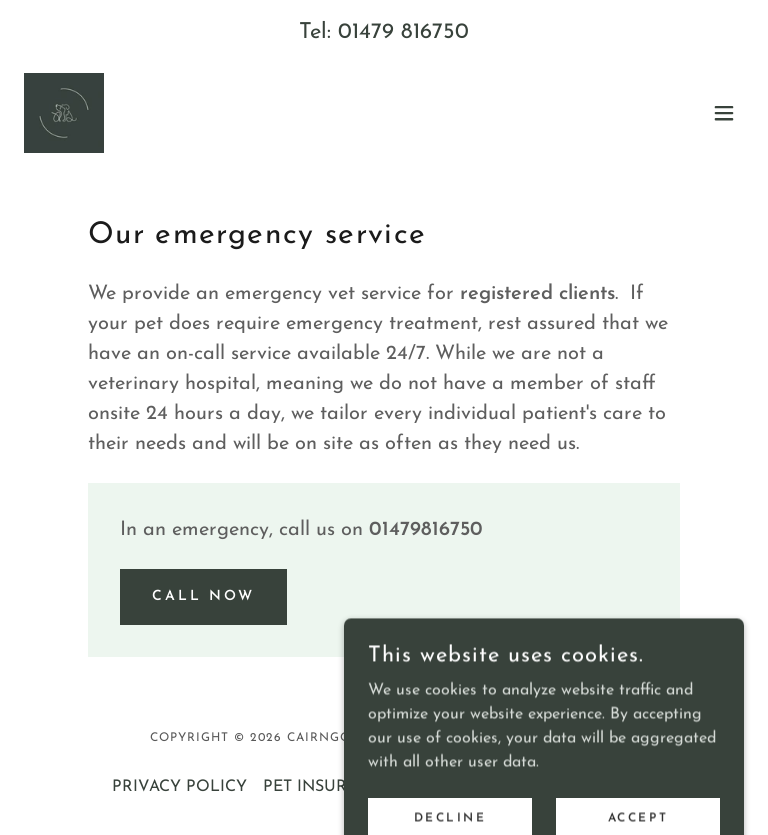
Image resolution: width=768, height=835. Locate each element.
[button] (724, 113)
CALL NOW (203, 596)
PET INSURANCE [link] (327, 787)
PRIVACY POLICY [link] (179, 787)
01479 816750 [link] (403, 32)
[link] (64, 113)
